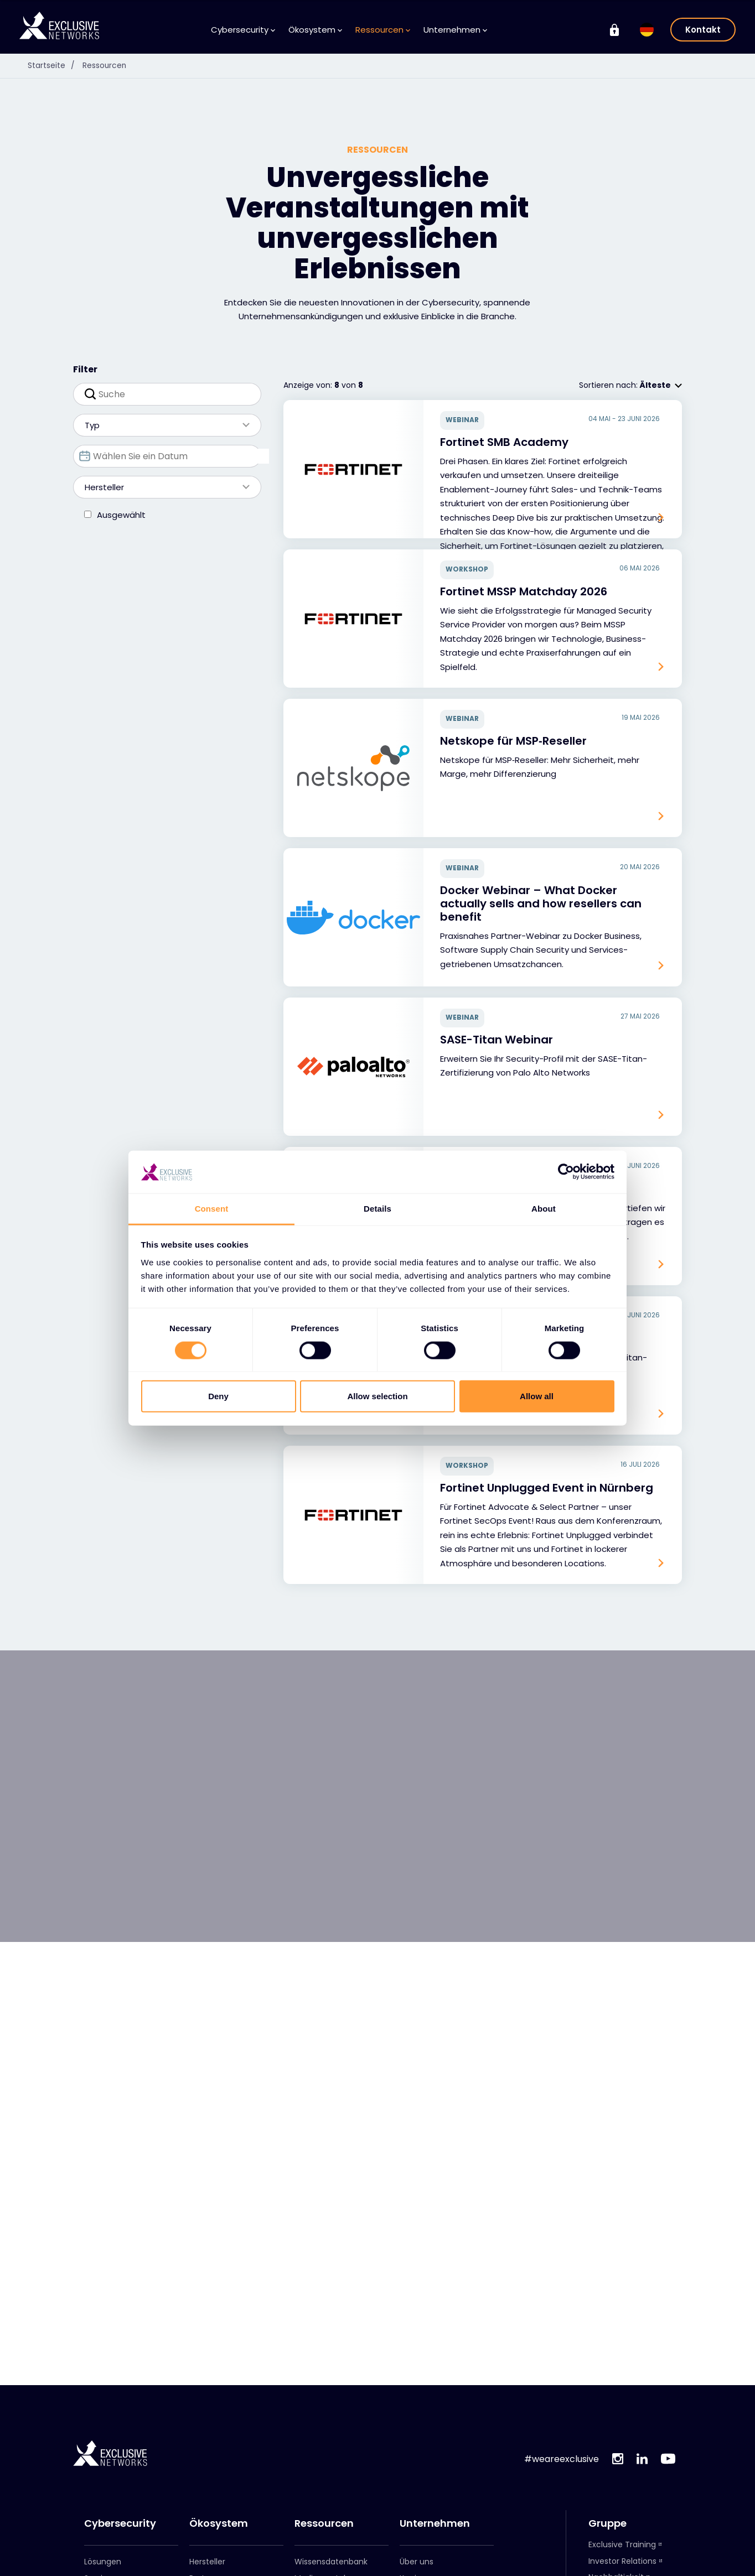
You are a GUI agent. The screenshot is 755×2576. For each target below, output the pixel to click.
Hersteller (162, 487)
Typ (162, 425)
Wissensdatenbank (331, 2561)
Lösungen (102, 2561)
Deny (218, 1396)
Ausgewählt (121, 515)
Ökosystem (315, 29)
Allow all (537, 1396)
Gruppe (607, 2523)
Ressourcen (382, 29)
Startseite (54, 65)
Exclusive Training (622, 2544)
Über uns (416, 2561)
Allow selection (377, 1396)
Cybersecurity (243, 29)
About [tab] (543, 1208)
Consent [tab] (212, 1208)
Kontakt (703, 29)
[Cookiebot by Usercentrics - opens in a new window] (566, 1172)
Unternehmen (455, 29)
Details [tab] (377, 1208)
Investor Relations (622, 2561)
